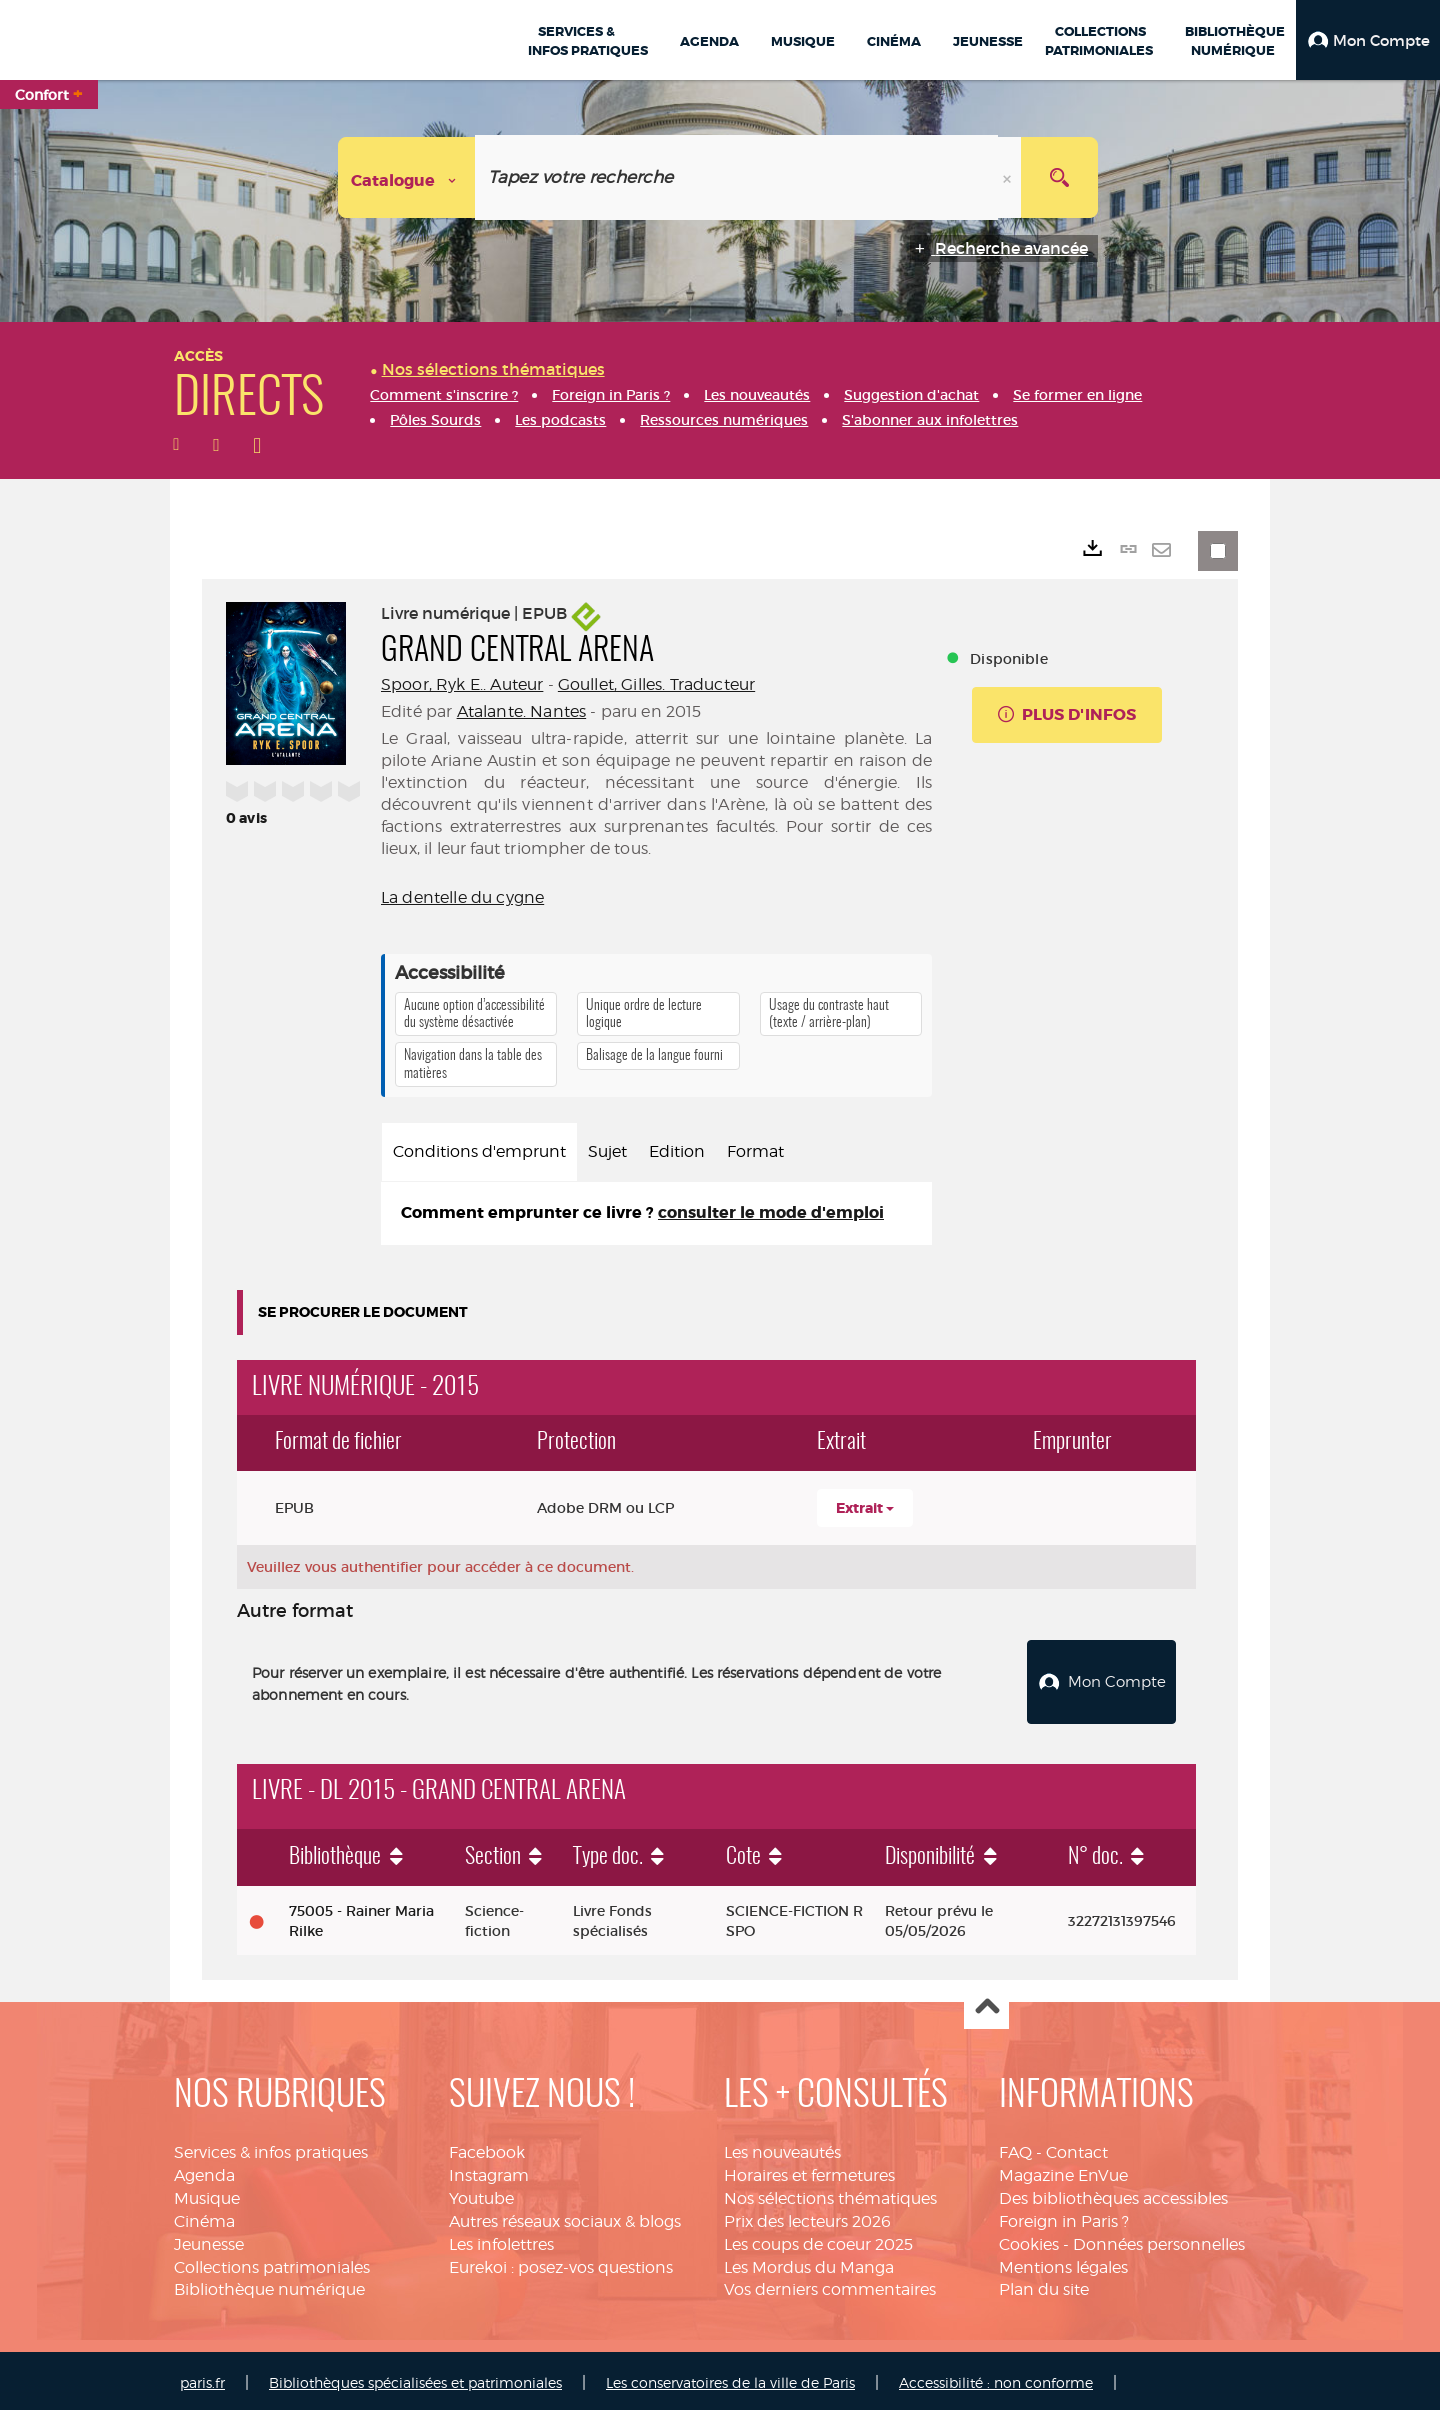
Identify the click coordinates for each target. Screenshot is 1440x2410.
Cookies (1029, 2239)
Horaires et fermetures (809, 2170)
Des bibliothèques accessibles (1113, 2193)
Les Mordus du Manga (809, 2262)
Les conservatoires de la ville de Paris (730, 2377)
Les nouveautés (782, 2147)
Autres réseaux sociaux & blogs (565, 2216)
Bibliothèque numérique (269, 2284)
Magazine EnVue (1063, 2170)
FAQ (1015, 2147)
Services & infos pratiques (271, 2147)
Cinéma (204, 2216)
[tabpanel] (656, 1213)
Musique (207, 2193)
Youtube (481, 2193)
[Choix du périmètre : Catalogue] (407, 177)
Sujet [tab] (607, 1151)
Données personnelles (1159, 2239)
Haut (986, 2002)
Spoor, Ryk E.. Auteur (462, 684)
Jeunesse (209, 2239)
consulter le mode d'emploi (771, 1212)
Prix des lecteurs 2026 (807, 2216)
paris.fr (202, 2377)
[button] (1368, 40)
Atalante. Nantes (522, 711)
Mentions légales (1063, 2262)
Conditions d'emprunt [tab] (479, 1151)
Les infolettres (501, 2239)
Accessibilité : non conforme (996, 2377)
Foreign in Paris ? (1064, 2216)
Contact (1077, 2147)
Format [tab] (755, 1151)
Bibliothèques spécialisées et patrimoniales (415, 2377)
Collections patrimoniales (272, 2262)
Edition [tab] (677, 1151)
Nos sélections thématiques (830, 2193)
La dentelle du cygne (462, 897)
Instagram (489, 2170)
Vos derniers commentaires (830, 2284)
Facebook (487, 2147)
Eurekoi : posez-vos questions (561, 2262)
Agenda (204, 2170)
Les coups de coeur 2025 (818, 2239)
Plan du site (1044, 2284)
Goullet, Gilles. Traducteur (656, 684)
